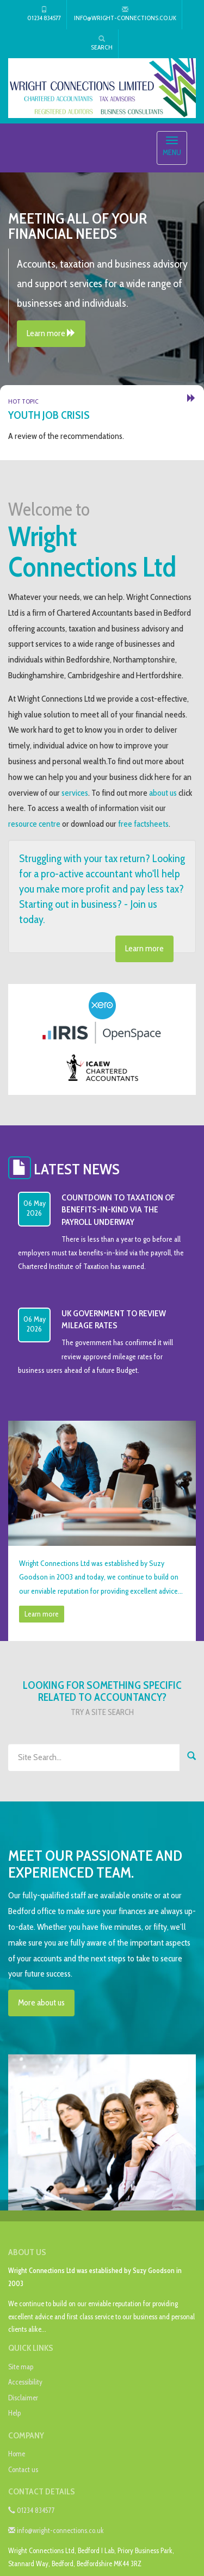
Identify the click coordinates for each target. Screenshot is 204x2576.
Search (102, 43)
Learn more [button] (51, 333)
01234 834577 (44, 14)
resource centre (34, 824)
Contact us (23, 2469)
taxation (82, 628)
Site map (20, 2366)
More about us (41, 2002)
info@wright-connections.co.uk (125, 14)
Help (14, 2412)
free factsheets (143, 824)
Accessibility (25, 2381)
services (74, 793)
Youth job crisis (49, 415)
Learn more (144, 948)
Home (16, 2453)
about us (163, 793)
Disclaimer (23, 2397)
